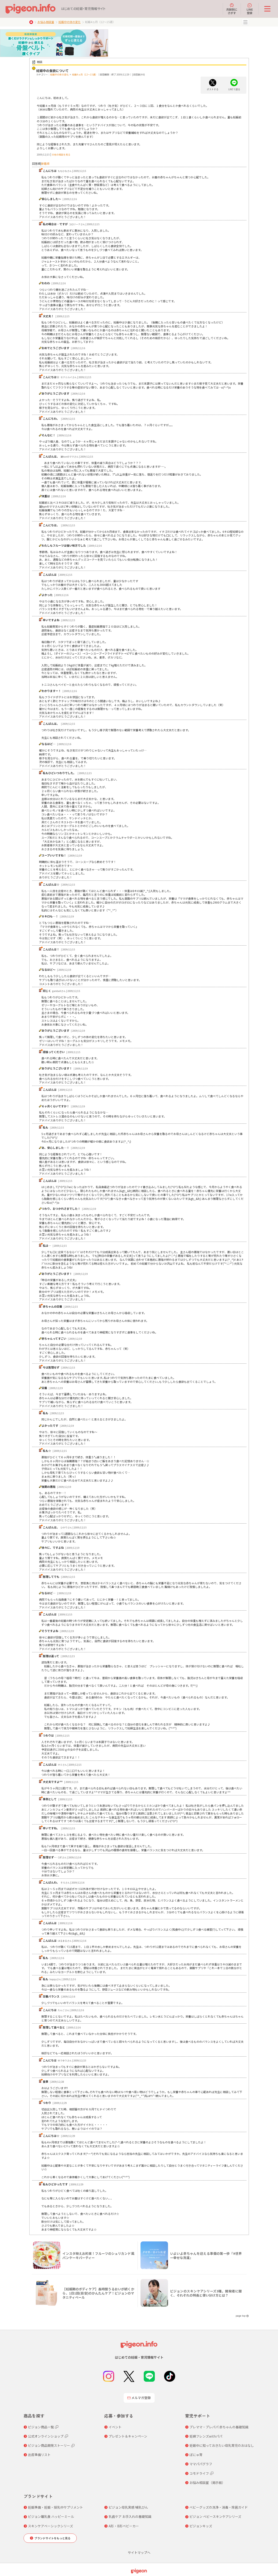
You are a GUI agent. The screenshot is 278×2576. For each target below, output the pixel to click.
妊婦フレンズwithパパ (205, 2436)
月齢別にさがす (231, 9)
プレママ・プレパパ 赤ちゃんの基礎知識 (218, 2427)
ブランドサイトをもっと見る (52, 2538)
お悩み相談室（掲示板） (207, 2482)
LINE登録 (250, 9)
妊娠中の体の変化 (69, 22)
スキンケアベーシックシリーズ (50, 2526)
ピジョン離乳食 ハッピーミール (51, 2516)
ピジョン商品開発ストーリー (49, 2445)
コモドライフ (199, 2473)
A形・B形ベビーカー (124, 2526)
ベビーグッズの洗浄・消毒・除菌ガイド (218, 2507)
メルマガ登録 (139, 2397)
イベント (115, 2427)
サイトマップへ (139, 2552)
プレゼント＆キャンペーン (128, 2436)
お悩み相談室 (45, 22)
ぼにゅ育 (195, 2454)
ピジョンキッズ (200, 2526)
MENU (245, 22)
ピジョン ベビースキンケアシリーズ (215, 2516)
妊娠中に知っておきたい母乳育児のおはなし (221, 2445)
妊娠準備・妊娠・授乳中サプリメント (55, 2507)
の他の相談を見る (61, 154)
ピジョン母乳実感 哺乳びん (128, 2507)
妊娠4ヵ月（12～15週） (85, 74)
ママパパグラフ (200, 2464)
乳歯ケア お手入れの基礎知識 (130, 2516)
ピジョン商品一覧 (41, 2427)
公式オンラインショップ (46, 2436)
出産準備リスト (39, 2454)
